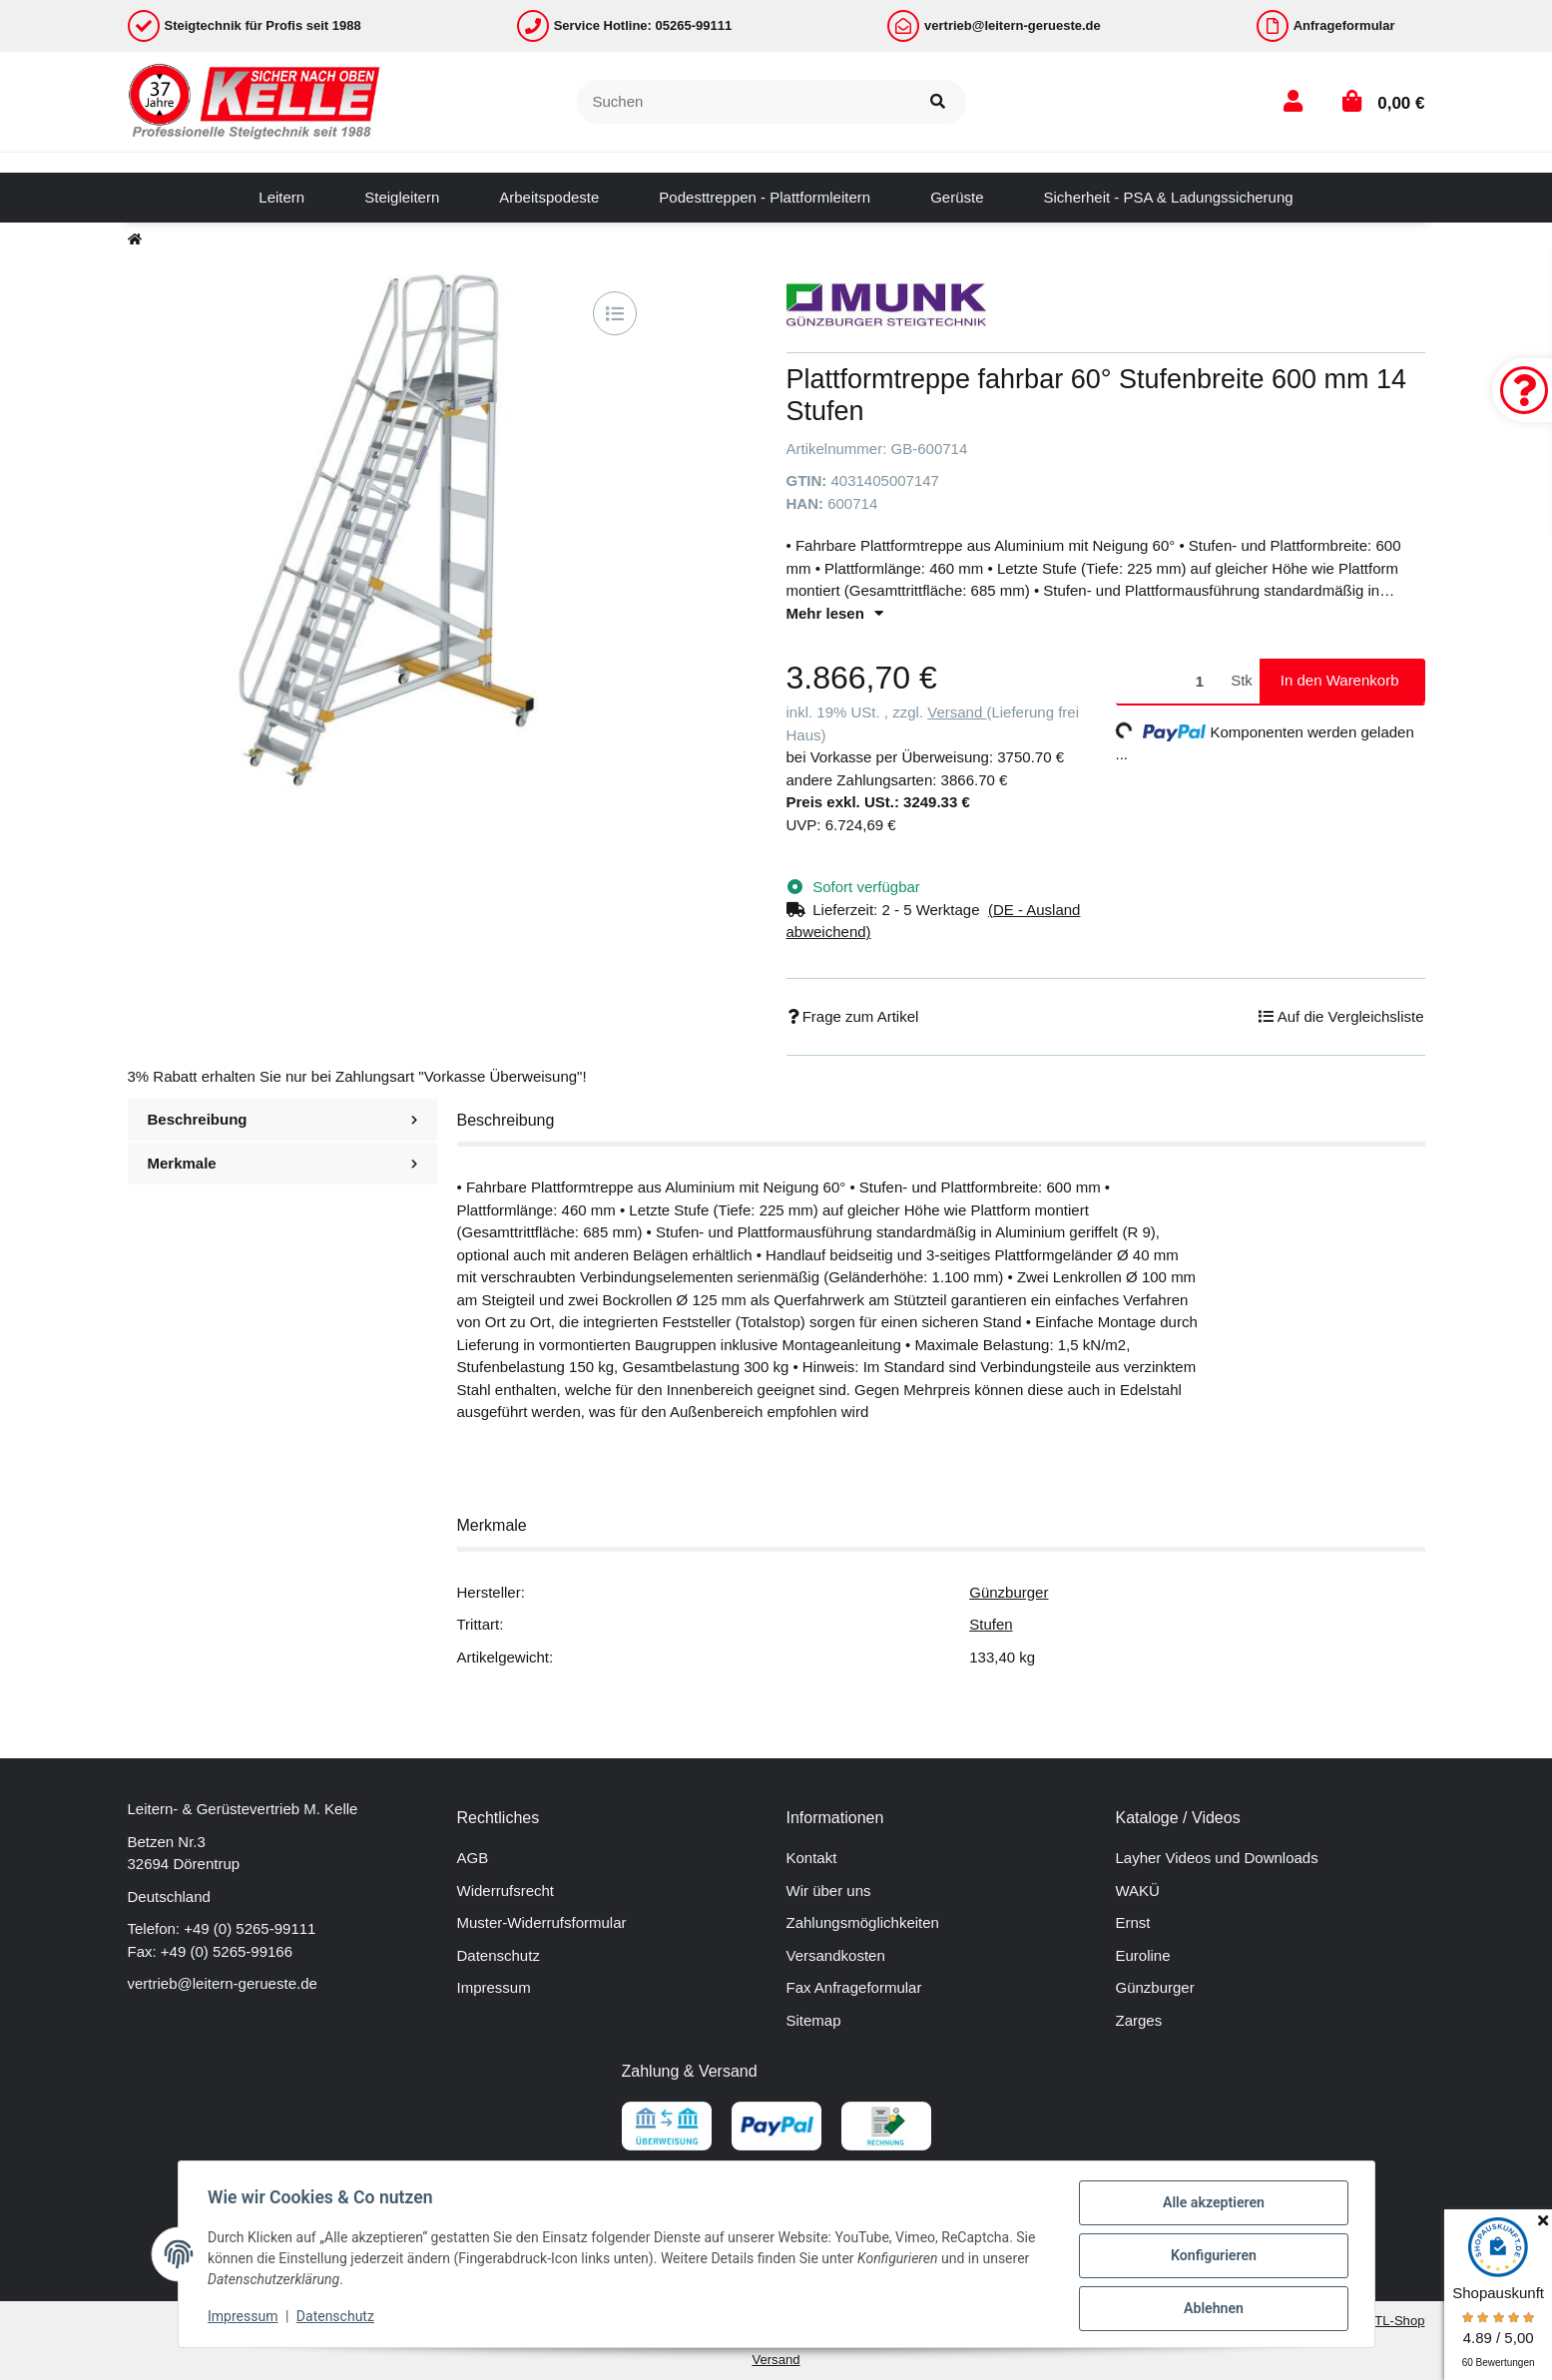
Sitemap (813, 2020)
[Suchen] (743, 102)
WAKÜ (1138, 1890)
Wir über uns (828, 1890)
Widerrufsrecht (506, 1890)
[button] (1293, 101)
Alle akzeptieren (1211, 2205)
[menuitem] (281, 198)
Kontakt (811, 1857)
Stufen (990, 1624)
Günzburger (1008, 1592)
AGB (473, 1857)
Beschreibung (282, 1119)
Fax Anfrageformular (854, 1987)
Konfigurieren (1211, 2257)
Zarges (1139, 2020)
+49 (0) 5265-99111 (249, 1928)
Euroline (1143, 1955)
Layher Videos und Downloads (1217, 1857)
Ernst (1133, 1922)
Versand (956, 712)
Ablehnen (1211, 2309)
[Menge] (1170, 681)
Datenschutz (498, 1955)
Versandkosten (835, 1955)
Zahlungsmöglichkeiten (862, 1922)
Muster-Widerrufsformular (542, 1922)
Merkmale (282, 1163)
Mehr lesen (834, 613)
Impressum (494, 1987)
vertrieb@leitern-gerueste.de (222, 1983)
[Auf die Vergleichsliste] (615, 313)
